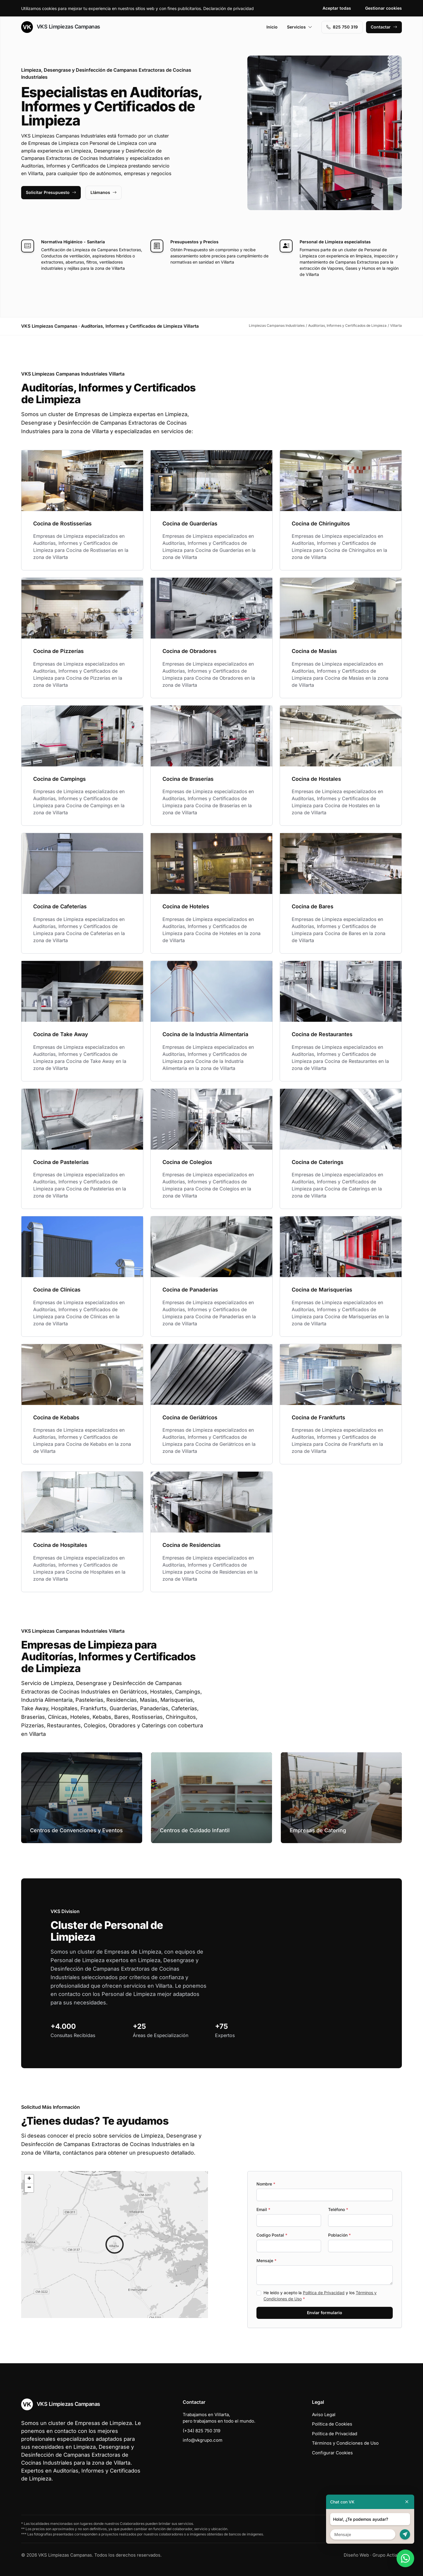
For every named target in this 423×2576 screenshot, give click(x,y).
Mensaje (266, 2260)
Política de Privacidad (324, 2292)
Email (263, 2209)
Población (339, 2234)
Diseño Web (356, 2555)
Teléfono (338, 2209)
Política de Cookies (332, 2424)
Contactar (384, 26)
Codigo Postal (271, 2234)
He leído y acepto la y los (320, 2295)
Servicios (299, 26)
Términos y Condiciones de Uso (345, 2443)
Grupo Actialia (387, 2555)
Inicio (272, 26)
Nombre (265, 2183)
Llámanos (103, 192)
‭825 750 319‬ (342, 26)
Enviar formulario (324, 2312)
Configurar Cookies (332, 2453)
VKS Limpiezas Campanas (60, 27)
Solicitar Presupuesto (51, 192)
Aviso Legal (323, 2414)
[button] (114, 2244)
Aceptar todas (337, 8)
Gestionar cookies (383, 8)
